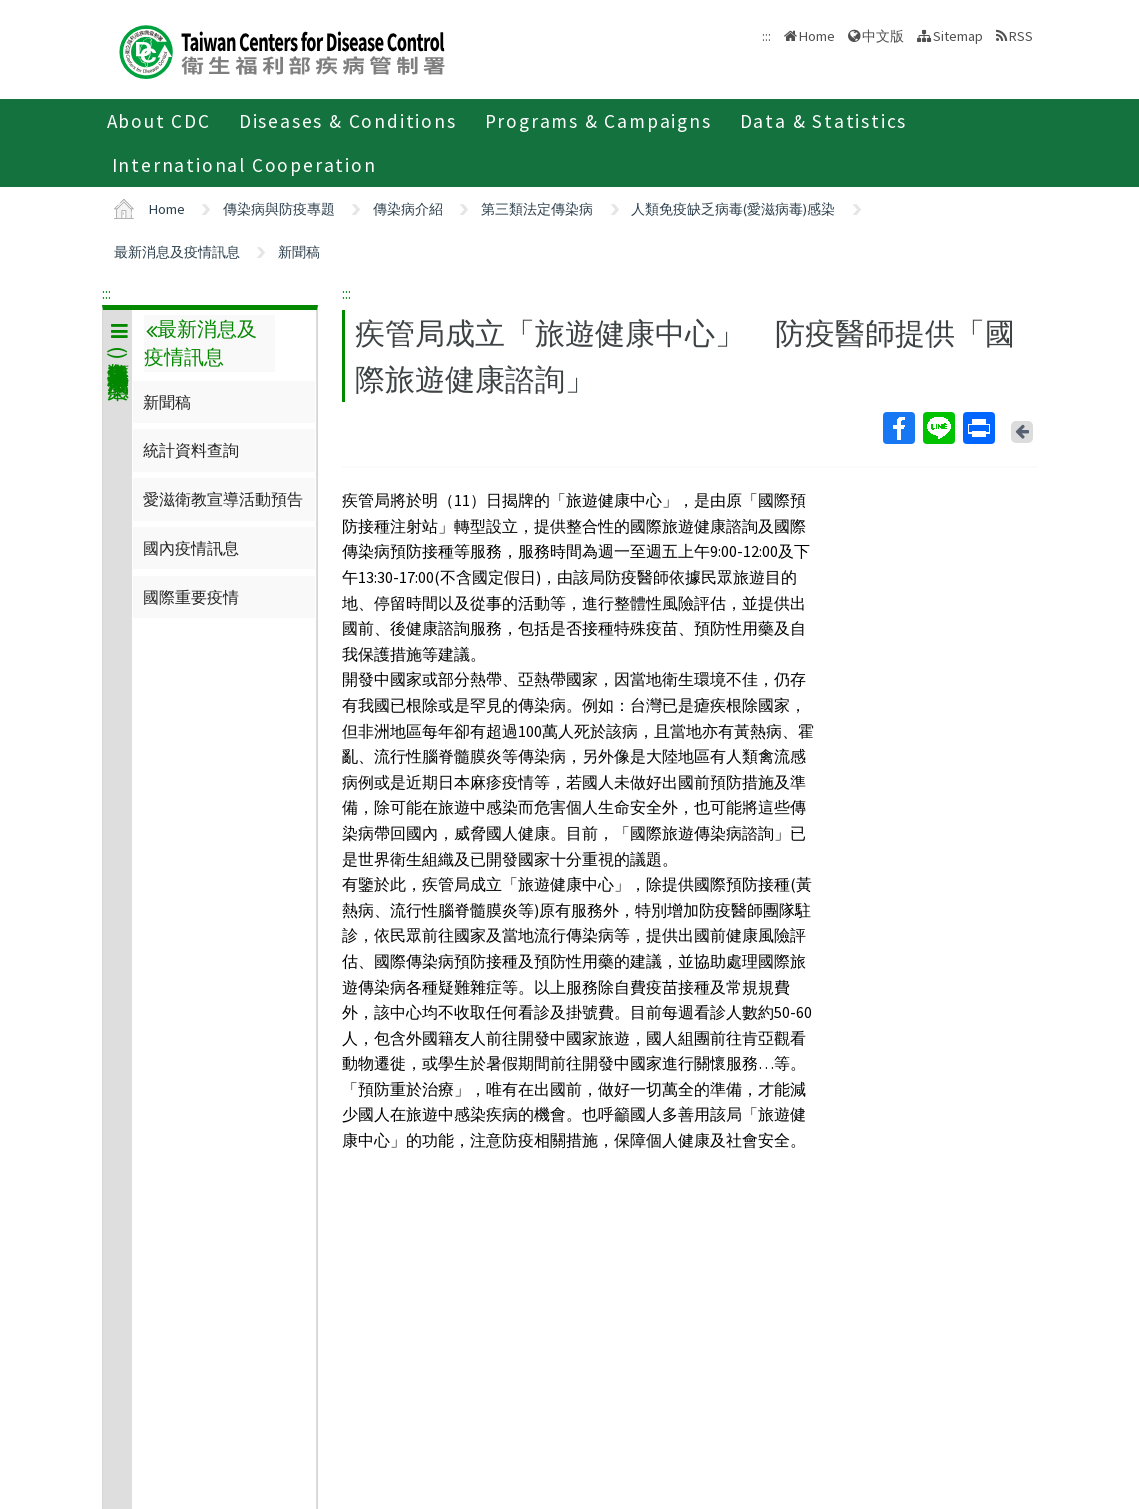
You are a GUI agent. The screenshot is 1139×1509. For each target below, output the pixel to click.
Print (978, 428)
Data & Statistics (824, 121)
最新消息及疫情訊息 (177, 252)
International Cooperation (244, 165)
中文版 (883, 36)
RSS (1021, 36)
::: (106, 293)
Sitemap (958, 36)
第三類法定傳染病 (537, 209)
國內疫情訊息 (191, 548)
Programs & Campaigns (598, 121)
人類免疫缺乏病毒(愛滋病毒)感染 (733, 209)
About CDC (159, 121)
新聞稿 (299, 252)
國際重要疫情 (191, 597)
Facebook (898, 428)
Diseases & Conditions (348, 121)
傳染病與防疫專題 (279, 209)
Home (817, 36)
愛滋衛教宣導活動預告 (223, 499)
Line (938, 428)
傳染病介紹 (408, 209)
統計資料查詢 (191, 450)
